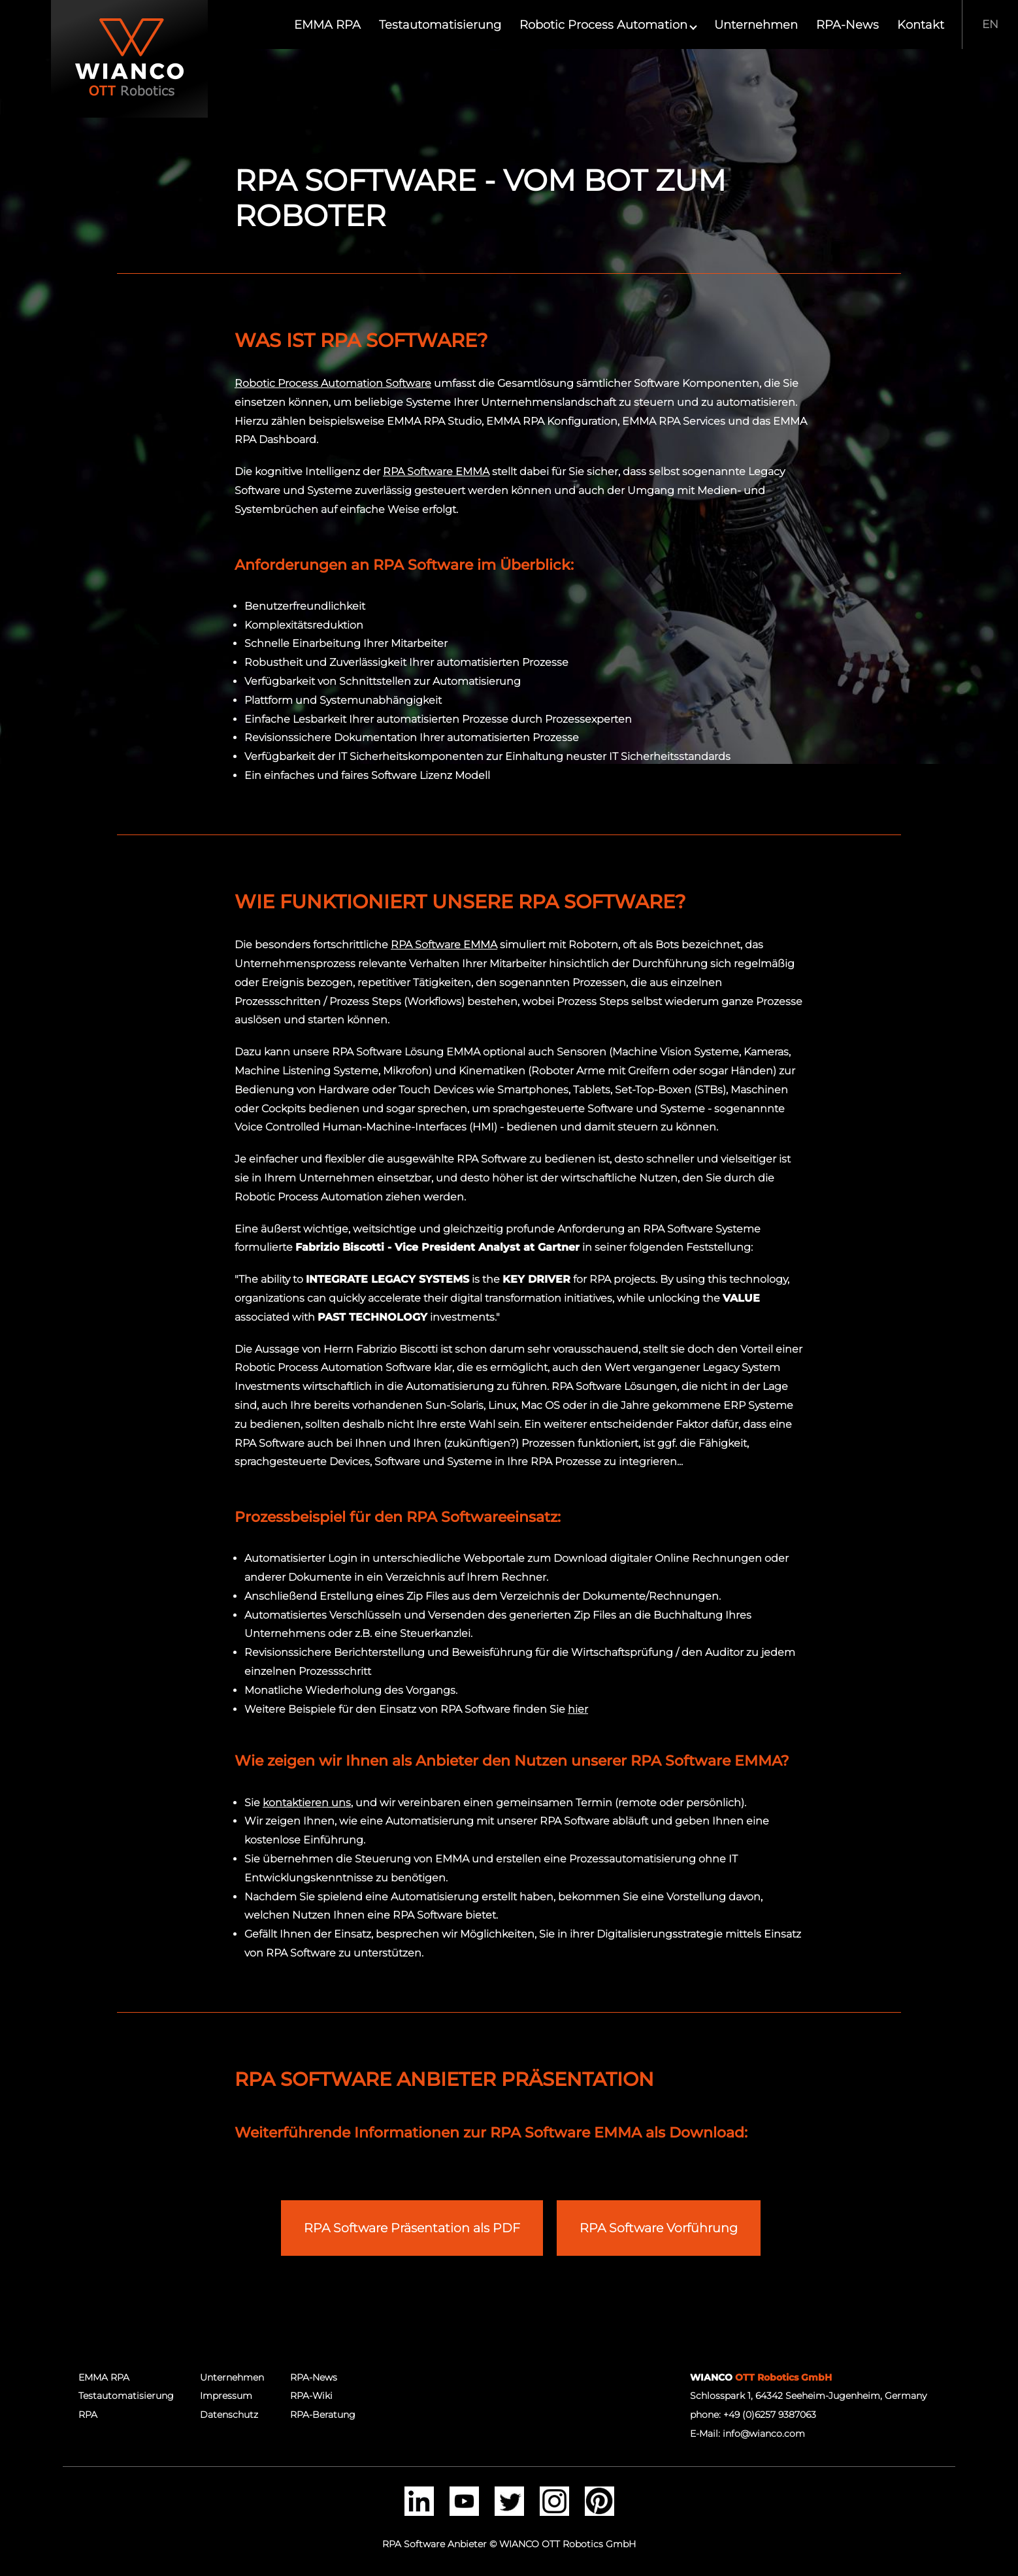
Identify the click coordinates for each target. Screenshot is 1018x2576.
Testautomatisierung (440, 24)
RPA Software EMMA (436, 471)
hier (578, 1709)
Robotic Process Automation (607, 24)
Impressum (226, 2396)
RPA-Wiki (311, 2396)
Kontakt (920, 24)
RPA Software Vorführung (659, 2228)
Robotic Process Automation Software (333, 383)
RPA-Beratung (322, 2414)
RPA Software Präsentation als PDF (412, 2228)
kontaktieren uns (307, 1802)
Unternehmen (756, 24)
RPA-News (847, 24)
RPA (87, 2414)
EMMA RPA (327, 24)
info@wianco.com (764, 2433)
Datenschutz (229, 2414)
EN (990, 24)
